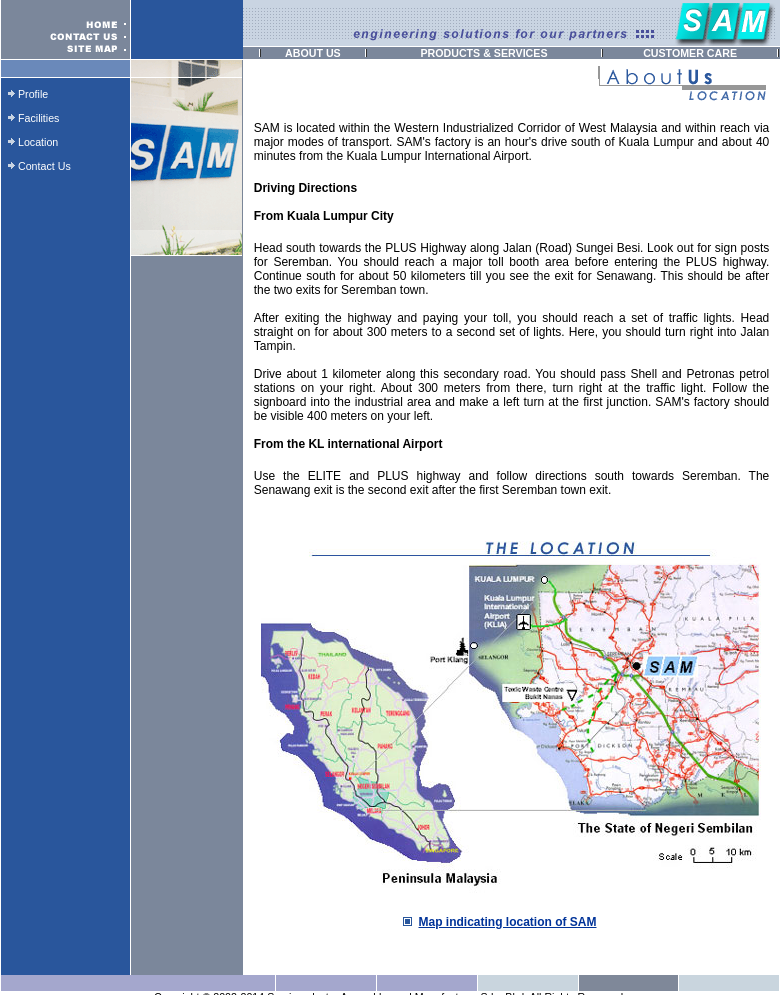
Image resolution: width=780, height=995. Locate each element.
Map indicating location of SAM (508, 922)
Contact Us (44, 166)
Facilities (38, 118)
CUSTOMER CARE (690, 53)
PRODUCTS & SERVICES (483, 53)
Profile (33, 94)
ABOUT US (313, 53)
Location (38, 142)
